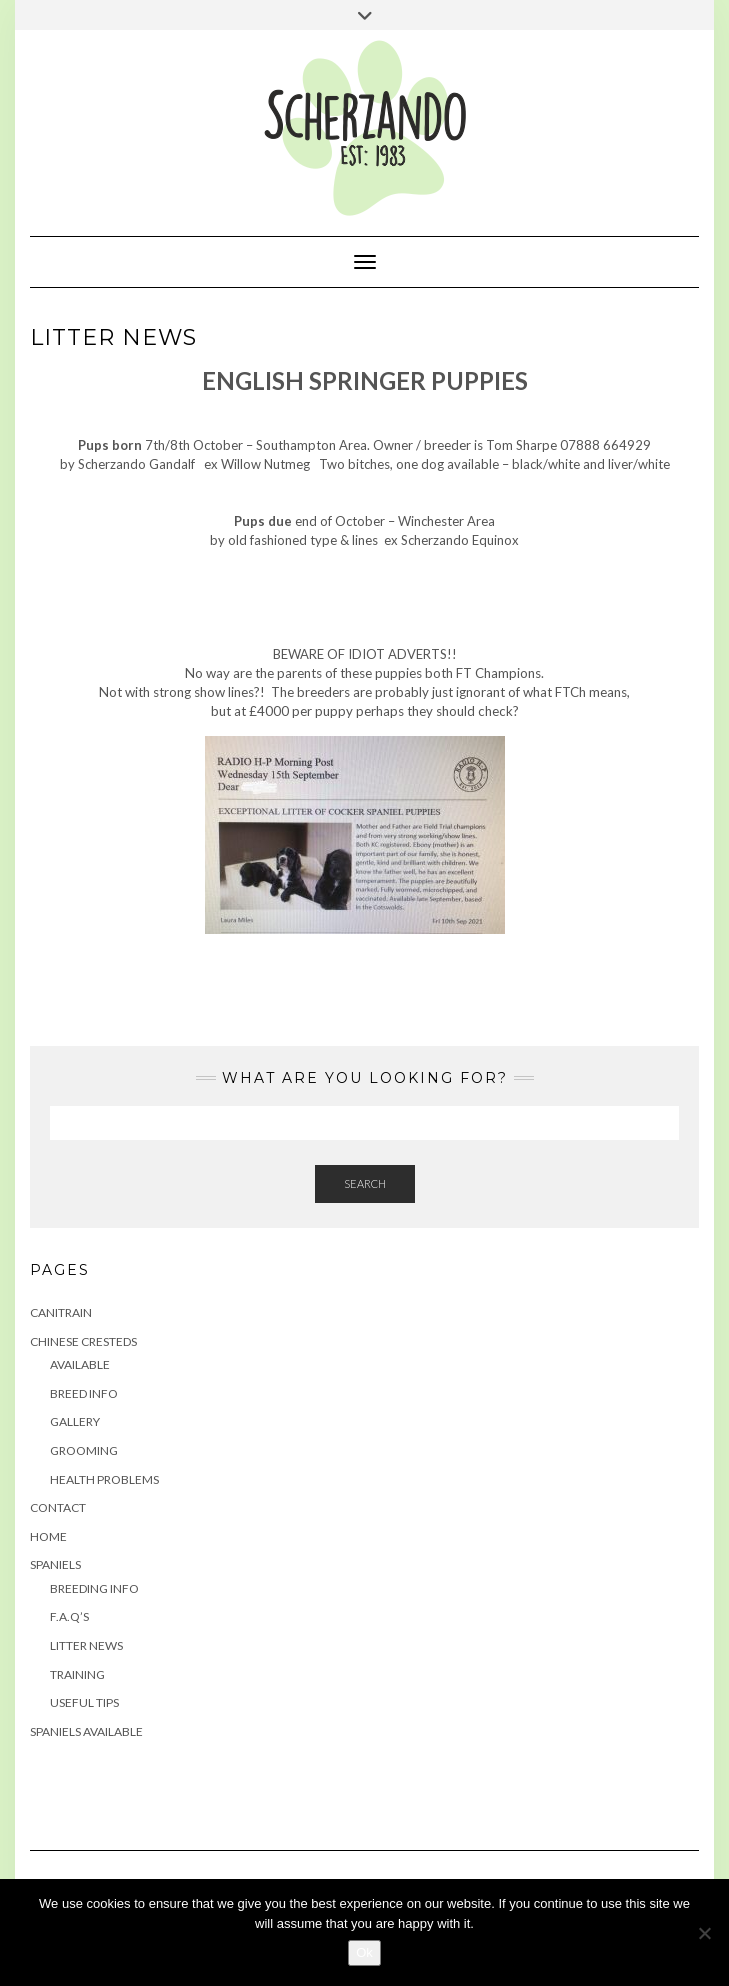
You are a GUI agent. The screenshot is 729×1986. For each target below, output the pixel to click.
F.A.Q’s (69, 1616)
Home (48, 1536)
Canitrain (61, 1312)
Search (365, 1183)
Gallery (75, 1421)
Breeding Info (94, 1588)
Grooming (84, 1450)
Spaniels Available (86, 1731)
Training (77, 1674)
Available (80, 1364)
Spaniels (55, 1564)
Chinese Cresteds (83, 1341)
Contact (58, 1507)
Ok (364, 1952)
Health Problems (104, 1479)
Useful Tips (84, 1702)
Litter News (86, 1645)
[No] (704, 1933)
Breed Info (84, 1393)
